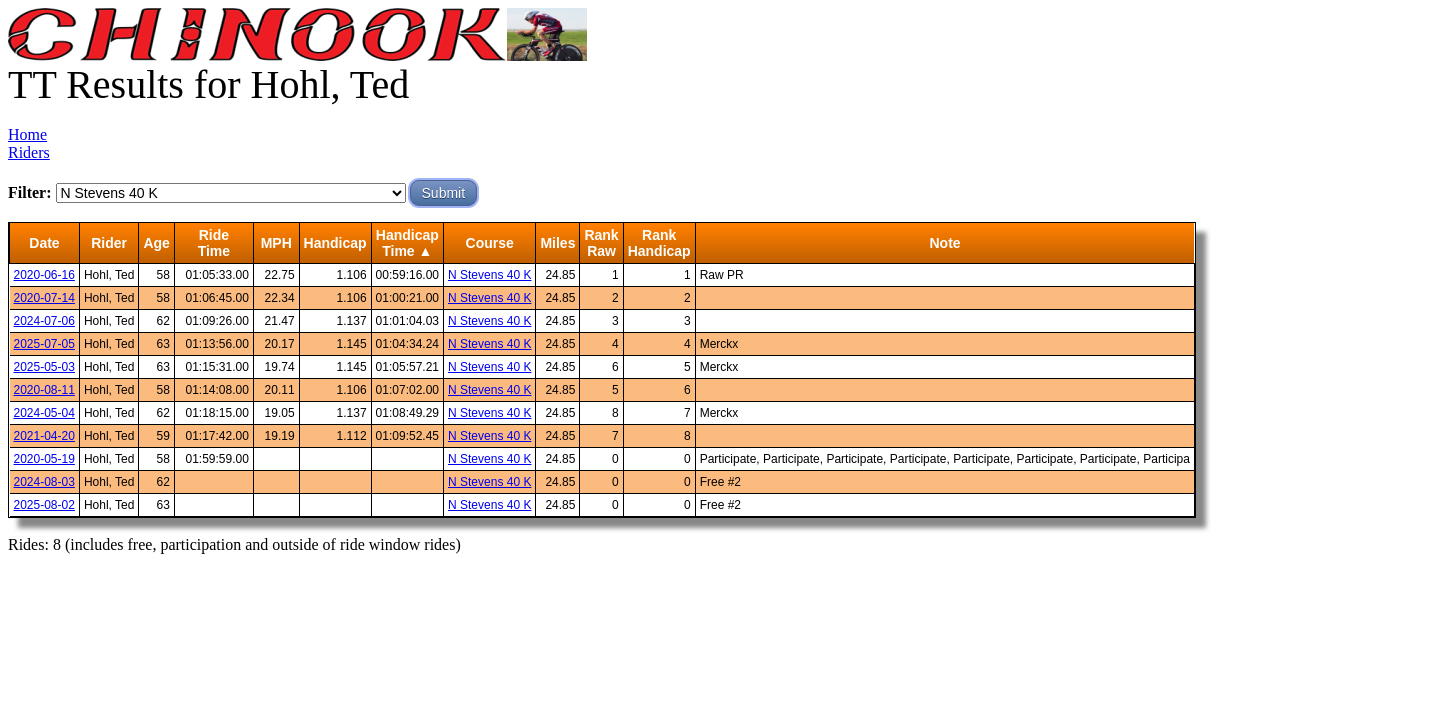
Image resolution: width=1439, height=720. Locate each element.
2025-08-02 (44, 505)
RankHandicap (659, 243)
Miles (557, 243)
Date (44, 243)
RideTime (214, 243)
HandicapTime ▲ (407, 243)
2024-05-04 (44, 413)
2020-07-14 (44, 298)
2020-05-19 (44, 459)
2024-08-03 (44, 482)
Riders (29, 152)
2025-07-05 (44, 344)
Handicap (335, 243)
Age (156, 243)
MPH (276, 243)
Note (944, 243)
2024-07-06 (44, 321)
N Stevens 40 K (489, 275)
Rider (109, 243)
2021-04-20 (44, 436)
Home (27, 134)
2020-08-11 (44, 390)
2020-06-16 (44, 275)
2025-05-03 (44, 367)
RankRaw (601, 243)
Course (490, 243)
